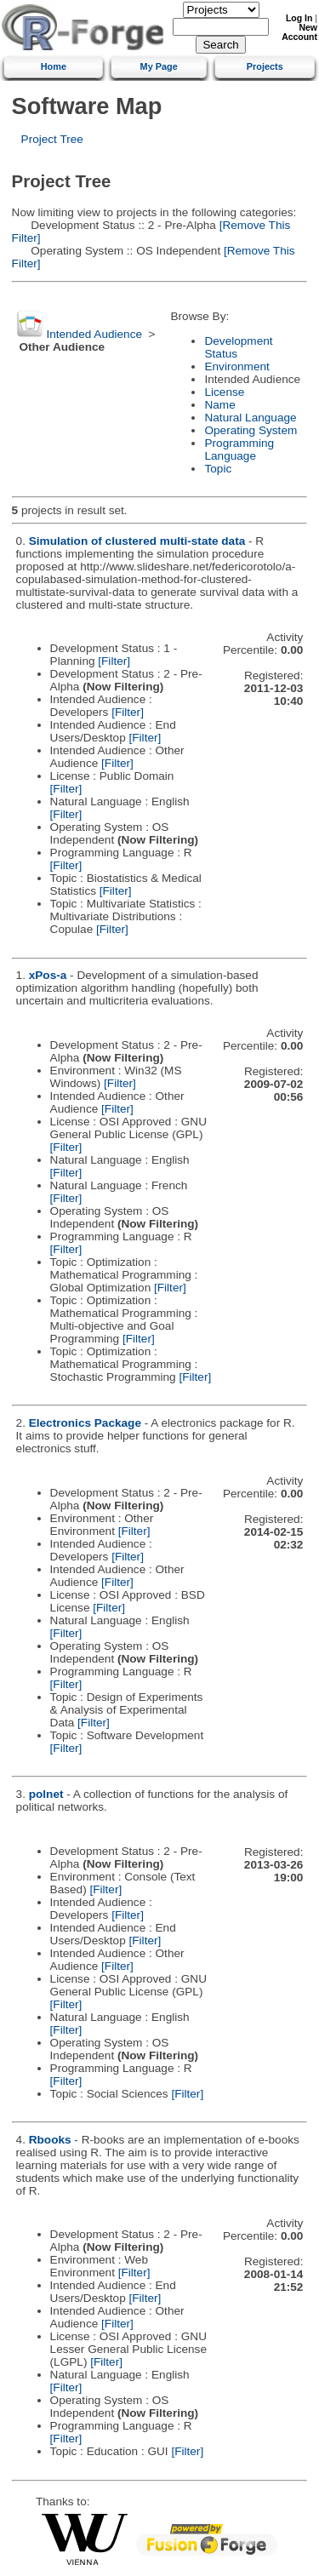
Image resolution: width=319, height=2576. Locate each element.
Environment (236, 366)
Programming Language (239, 449)
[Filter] (114, 661)
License (224, 392)
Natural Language (250, 417)
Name (219, 404)
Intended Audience (94, 334)
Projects (265, 66)
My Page (159, 66)
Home (53, 66)
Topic (217, 468)
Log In (299, 18)
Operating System (250, 430)
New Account (299, 32)
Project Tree (52, 139)
